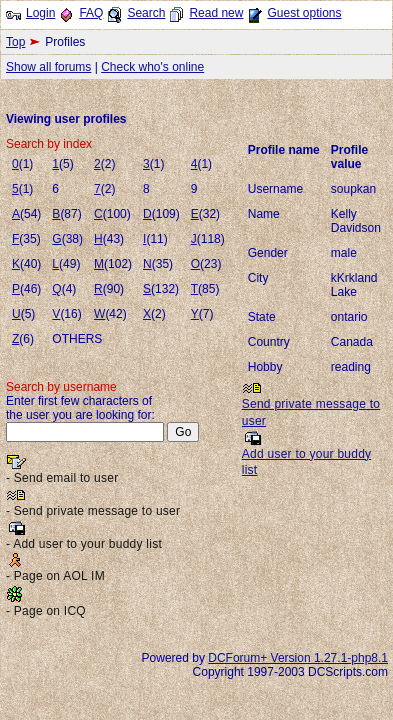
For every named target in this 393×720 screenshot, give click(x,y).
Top (15, 42)
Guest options (304, 13)
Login (40, 13)
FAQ (91, 13)
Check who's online (152, 67)
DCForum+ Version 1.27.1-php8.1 (298, 658)
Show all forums (48, 67)
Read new (216, 13)
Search (146, 13)
